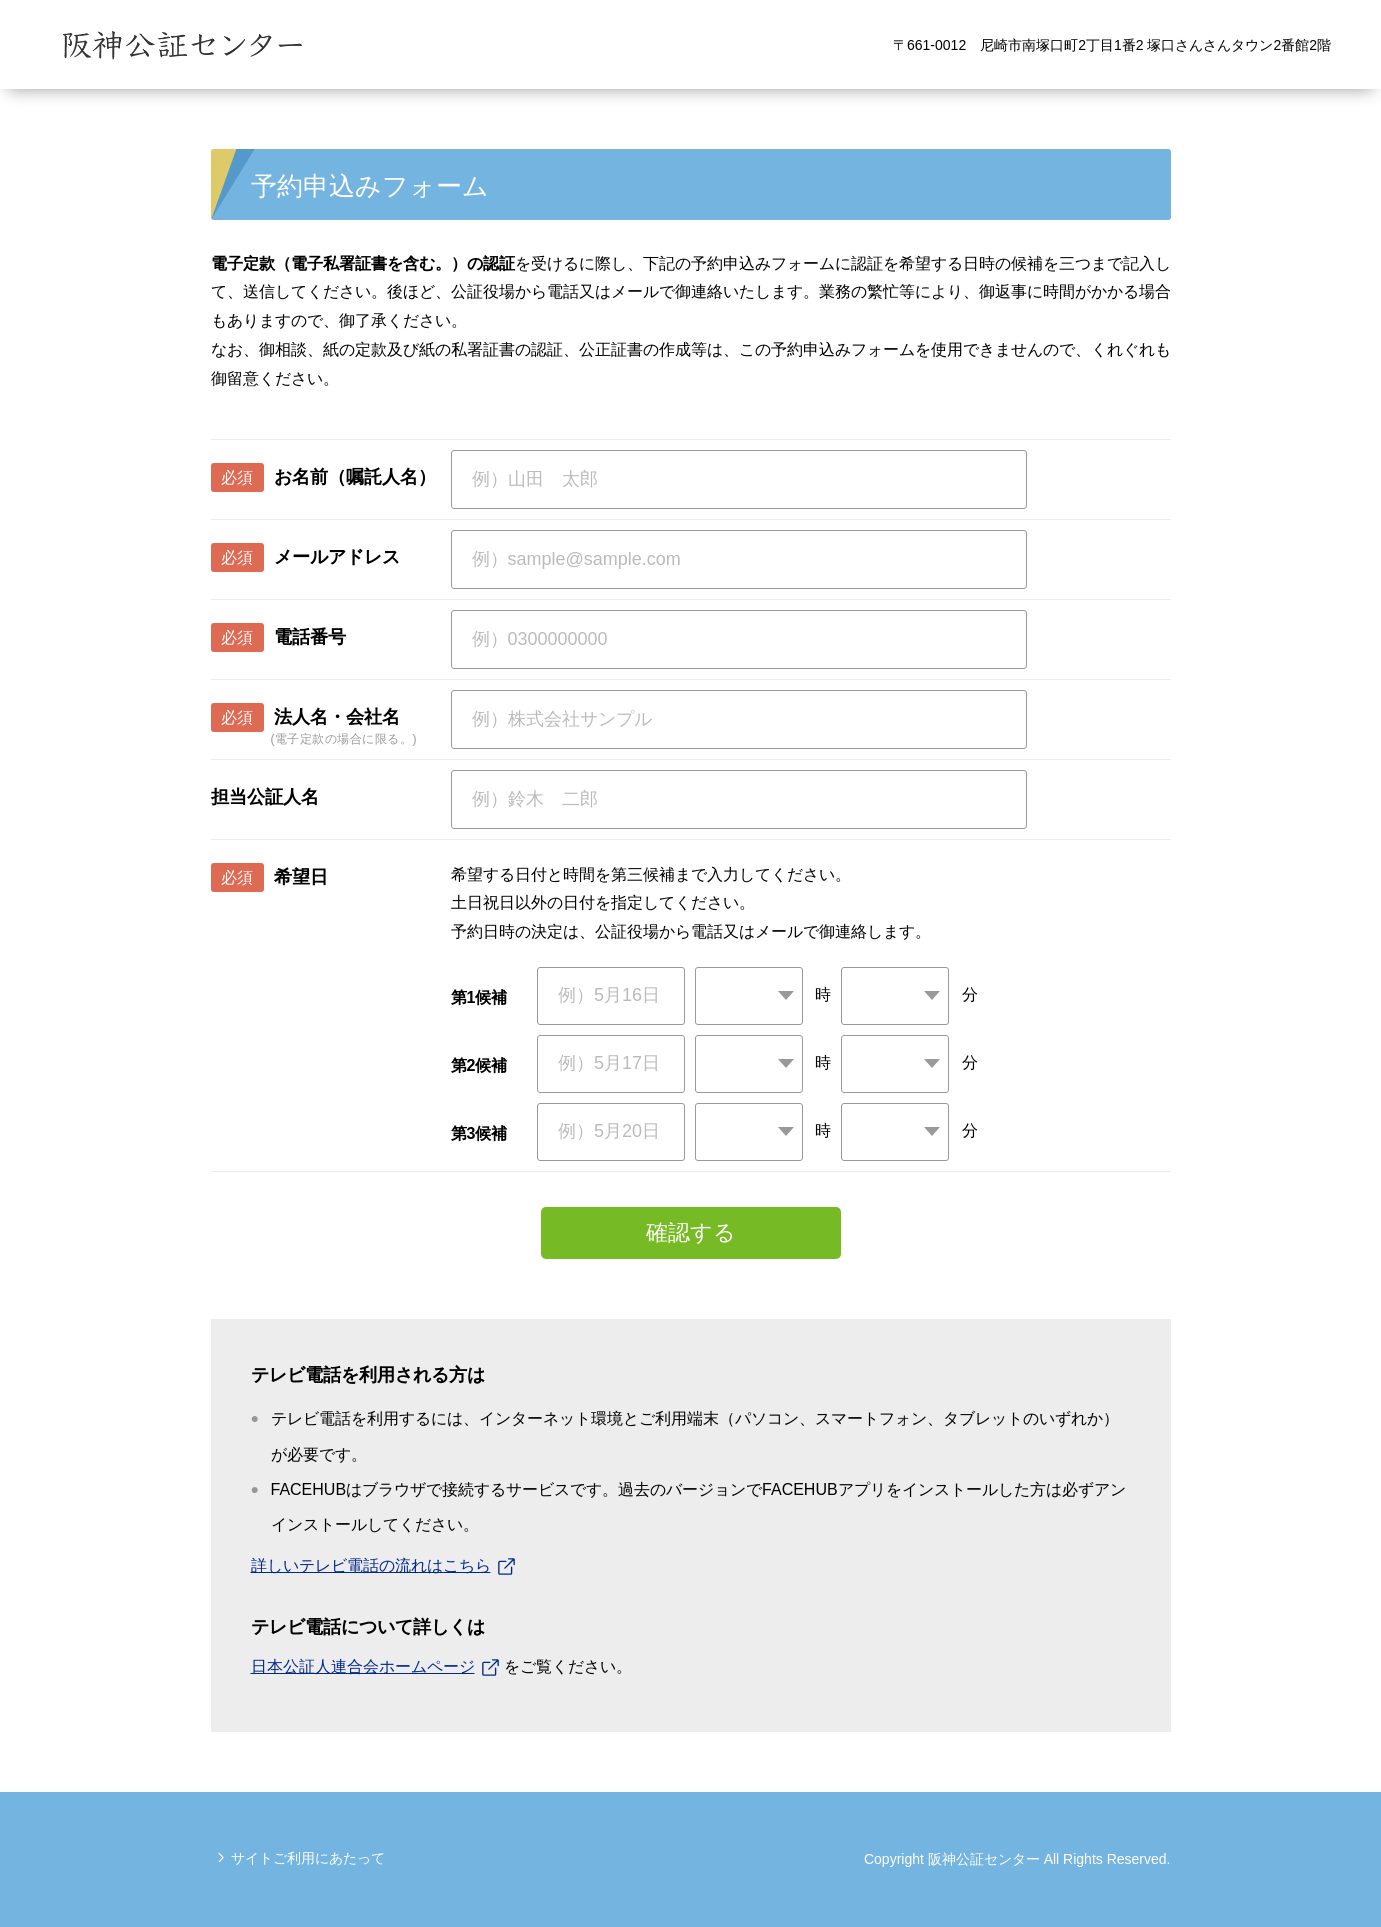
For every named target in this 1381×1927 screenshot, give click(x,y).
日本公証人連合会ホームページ (363, 1666)
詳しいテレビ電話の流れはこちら (371, 1565)
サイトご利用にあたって (308, 1858)
